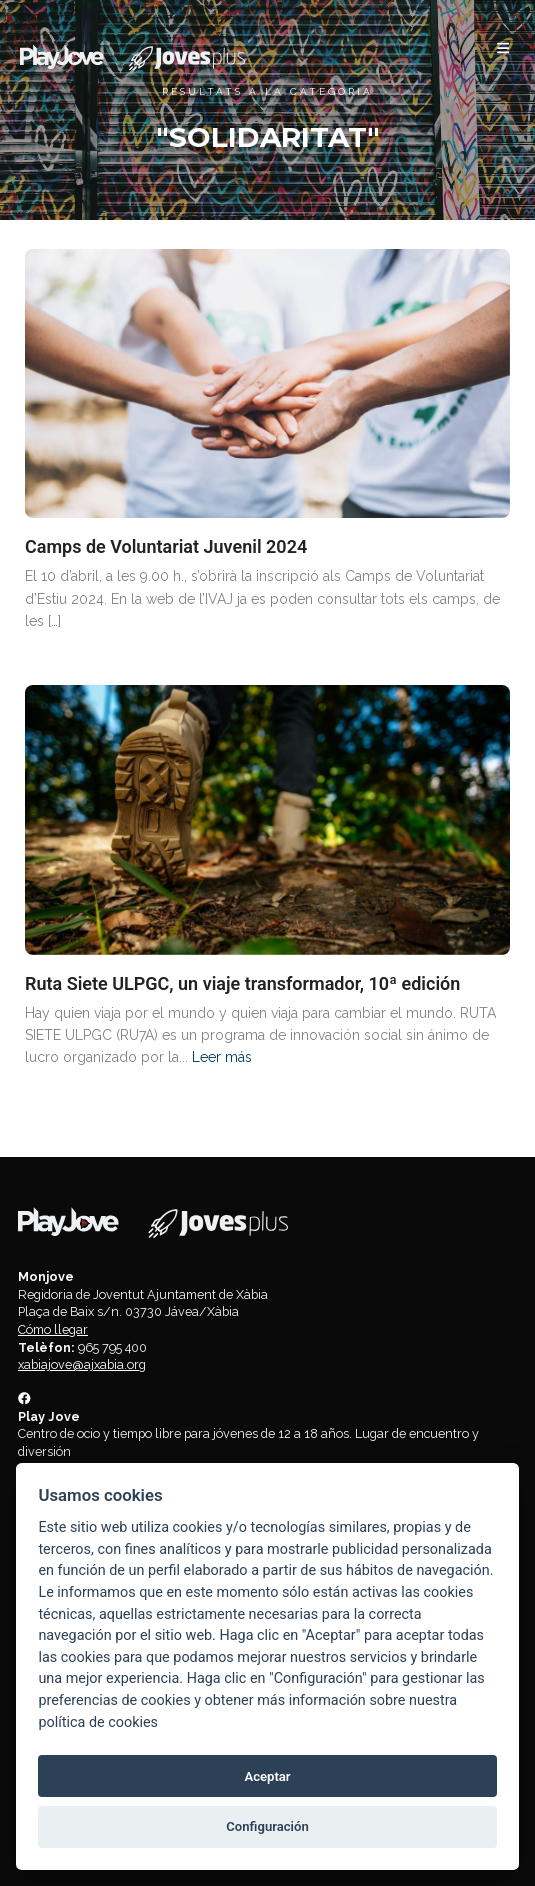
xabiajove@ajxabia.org (82, 1364)
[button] (503, 48)
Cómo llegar (53, 1329)
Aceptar (267, 1776)
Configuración (267, 1826)
